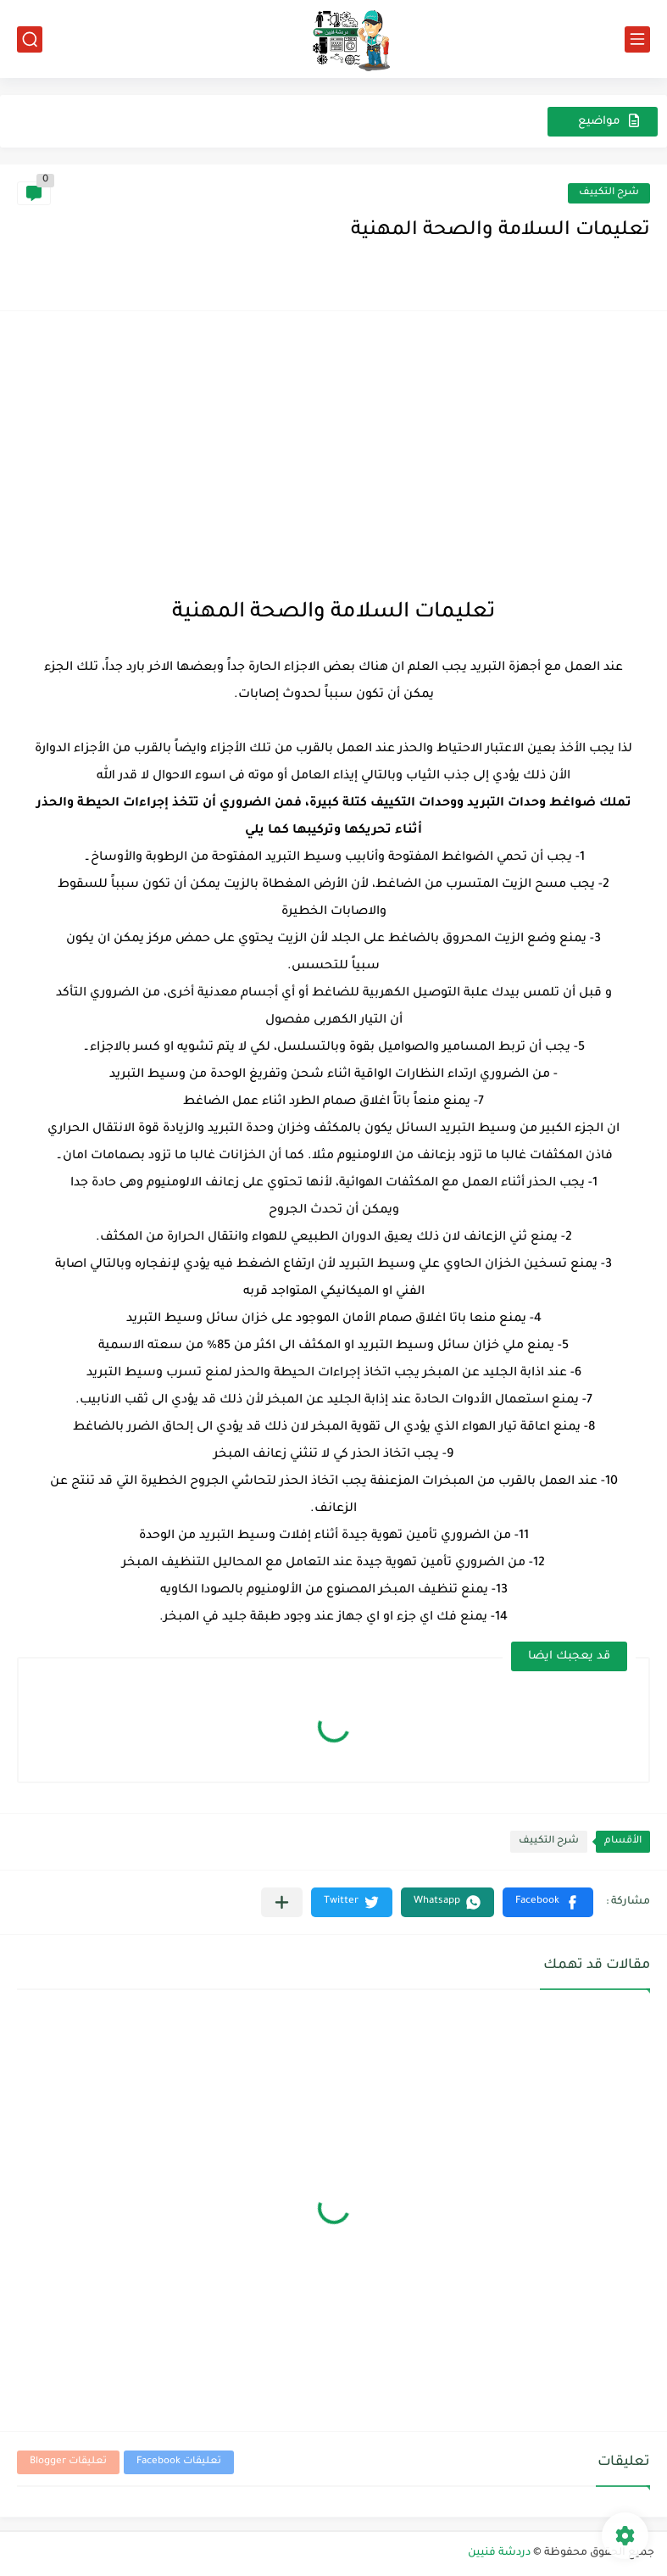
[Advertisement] (333, 455)
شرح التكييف (609, 192)
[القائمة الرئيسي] (637, 39)
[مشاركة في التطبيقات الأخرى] (282, 1902)
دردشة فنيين (499, 2553)
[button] (548, 1902)
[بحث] (29, 39)
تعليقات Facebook (178, 2461)
